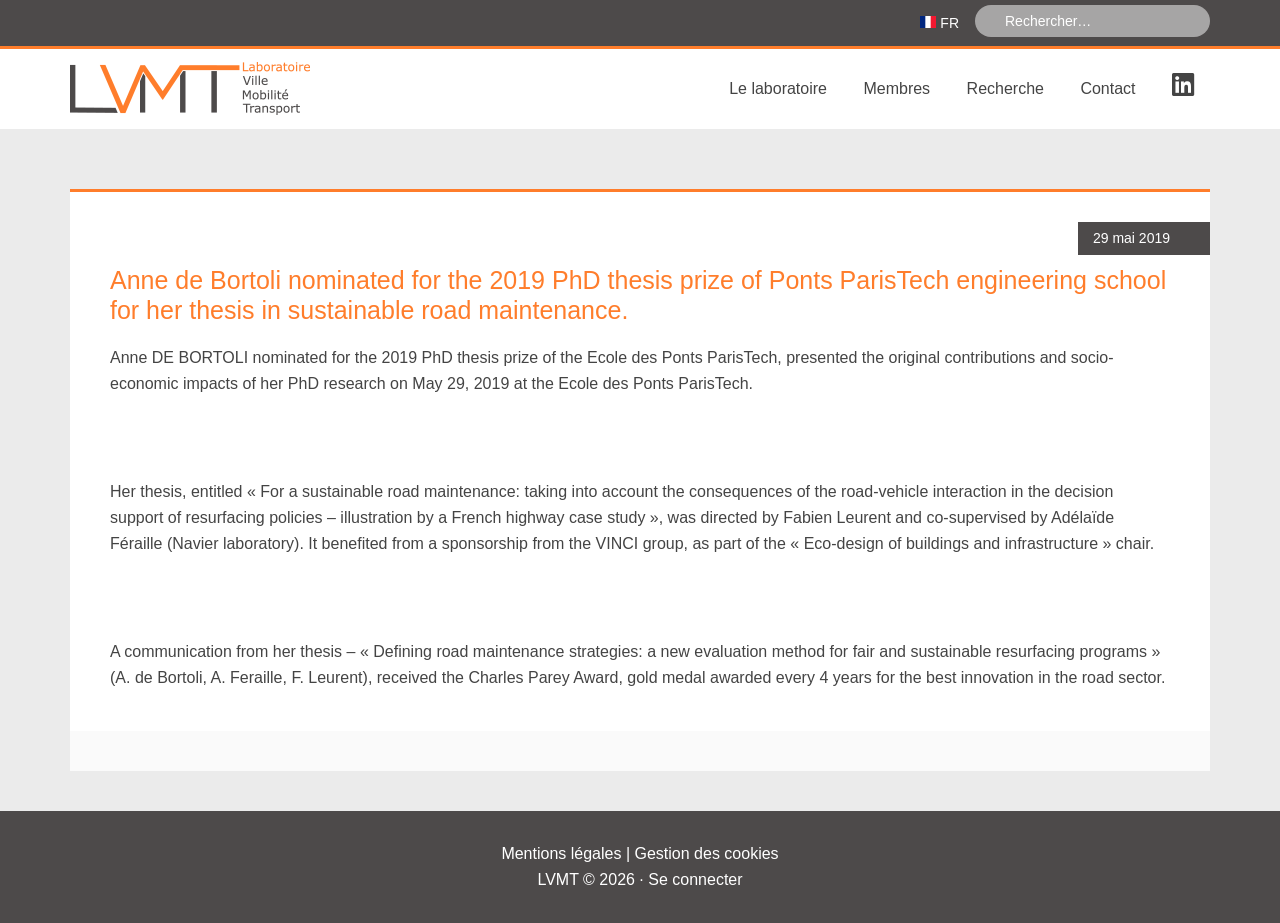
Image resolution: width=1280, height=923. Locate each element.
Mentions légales (561, 853)
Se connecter (695, 879)
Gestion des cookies (707, 853)
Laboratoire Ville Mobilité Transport (220, 89)
